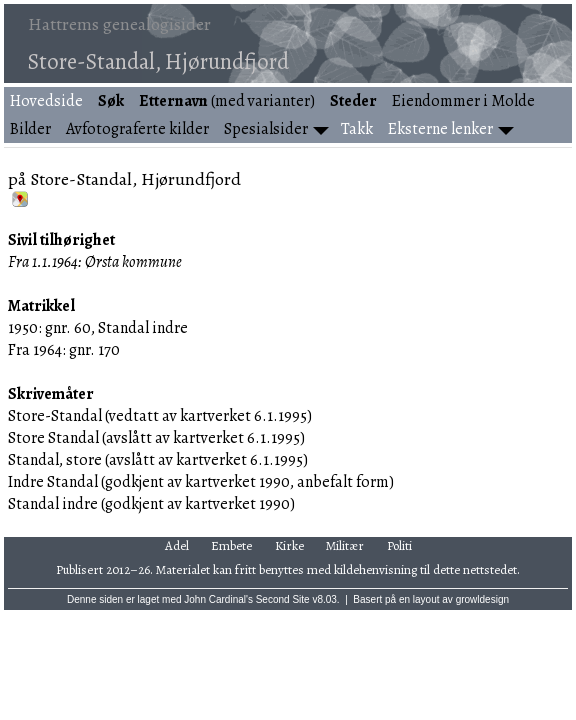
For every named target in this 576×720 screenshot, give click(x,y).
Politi (399, 545)
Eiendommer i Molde (463, 101)
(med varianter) (227, 101)
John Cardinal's (218, 599)
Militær (345, 545)
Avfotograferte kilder (137, 129)
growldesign (482, 599)
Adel (177, 545)
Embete (231, 545)
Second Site (283, 599)
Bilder (30, 129)
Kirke (289, 545)
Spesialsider (266, 129)
